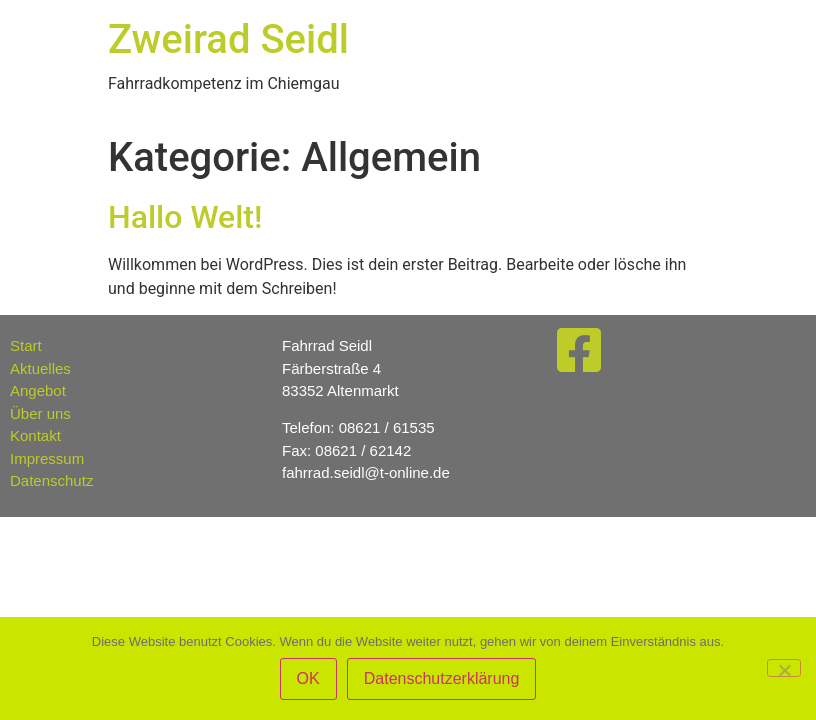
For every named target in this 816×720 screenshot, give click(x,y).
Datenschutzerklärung (442, 678)
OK (308, 678)
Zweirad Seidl (228, 39)
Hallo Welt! (185, 217)
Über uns (40, 413)
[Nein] (784, 668)
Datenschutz (51, 480)
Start (26, 345)
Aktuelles (40, 368)
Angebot (38, 390)
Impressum (47, 458)
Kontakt (35, 435)
